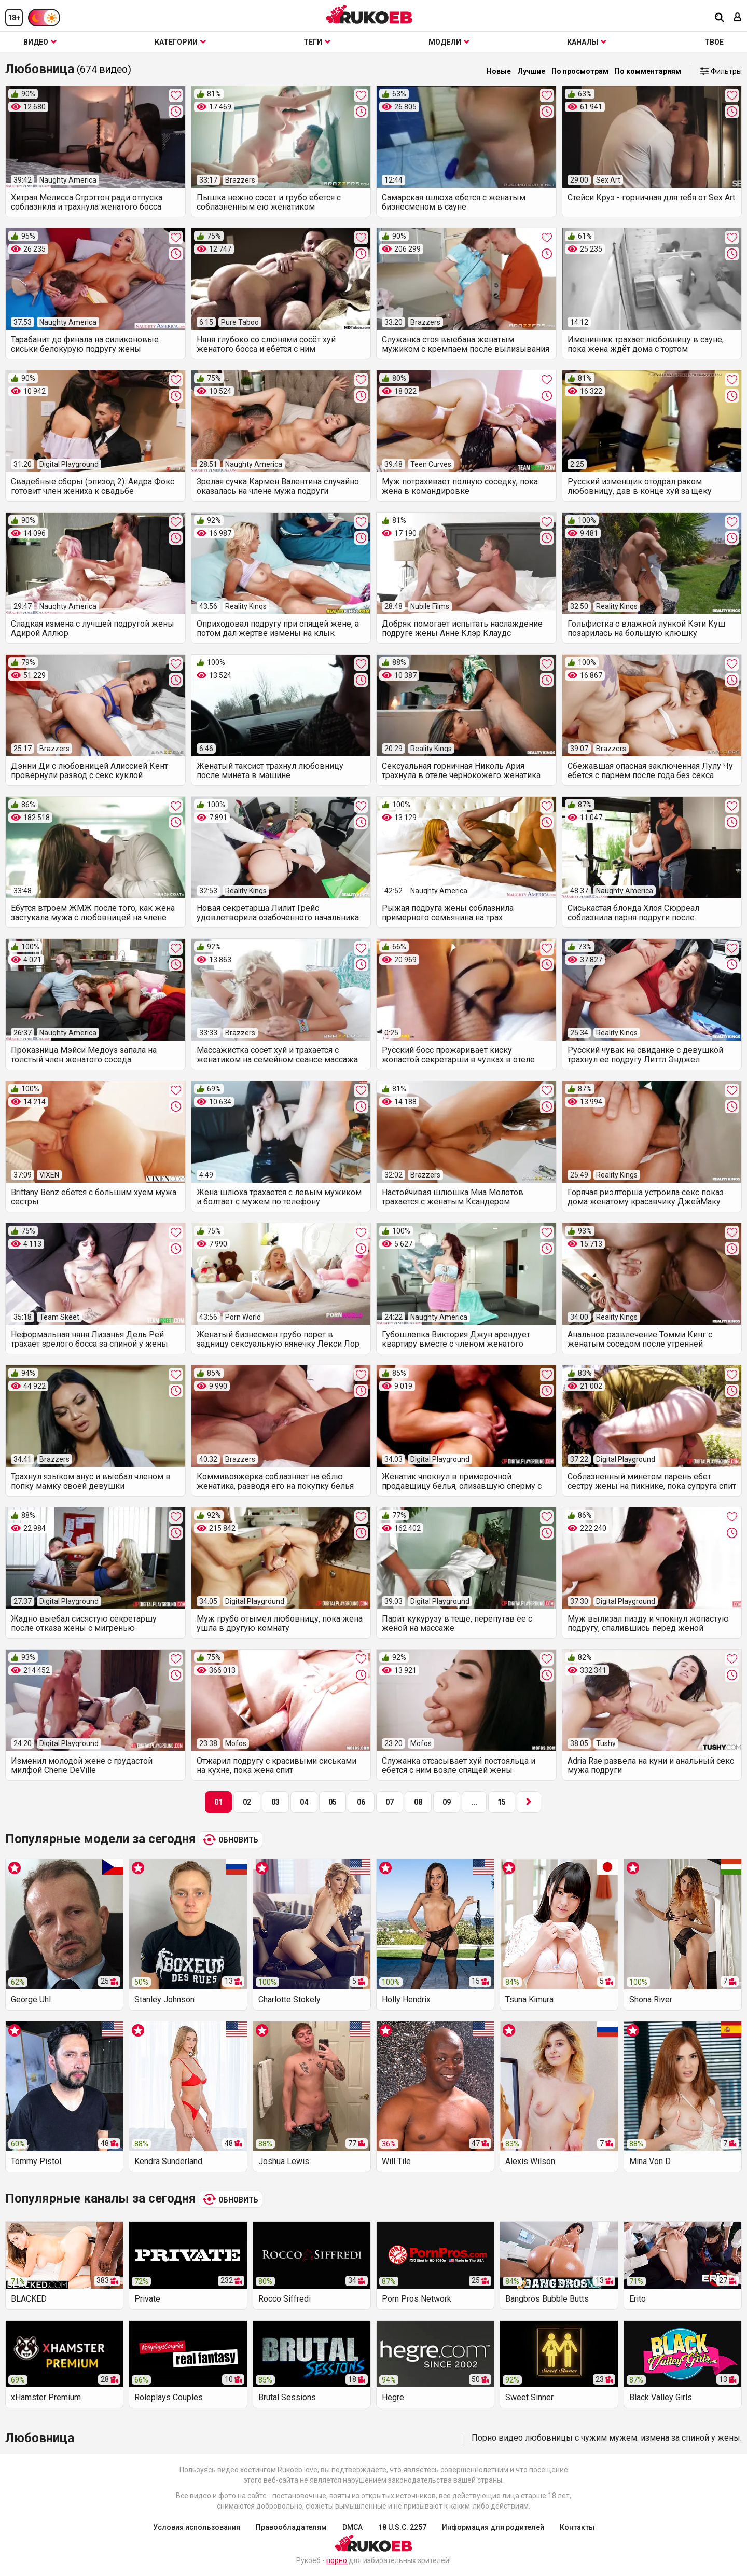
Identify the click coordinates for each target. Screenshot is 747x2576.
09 (446, 1802)
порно (336, 2560)
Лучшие (531, 71)
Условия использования (196, 2527)
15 (501, 1802)
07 (389, 1802)
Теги (316, 42)
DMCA (352, 2527)
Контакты (577, 2527)
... (474, 1802)
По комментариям (648, 71)
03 (275, 1802)
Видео (40, 42)
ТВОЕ (714, 42)
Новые (499, 71)
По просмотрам (579, 71)
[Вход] (738, 18)
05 (332, 1802)
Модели (448, 42)
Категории (180, 42)
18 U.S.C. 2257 (402, 2527)
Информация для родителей (493, 2527)
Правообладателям (291, 2527)
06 (361, 1802)
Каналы (586, 42)
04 (304, 1802)
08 (418, 1802)
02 (247, 1802)
